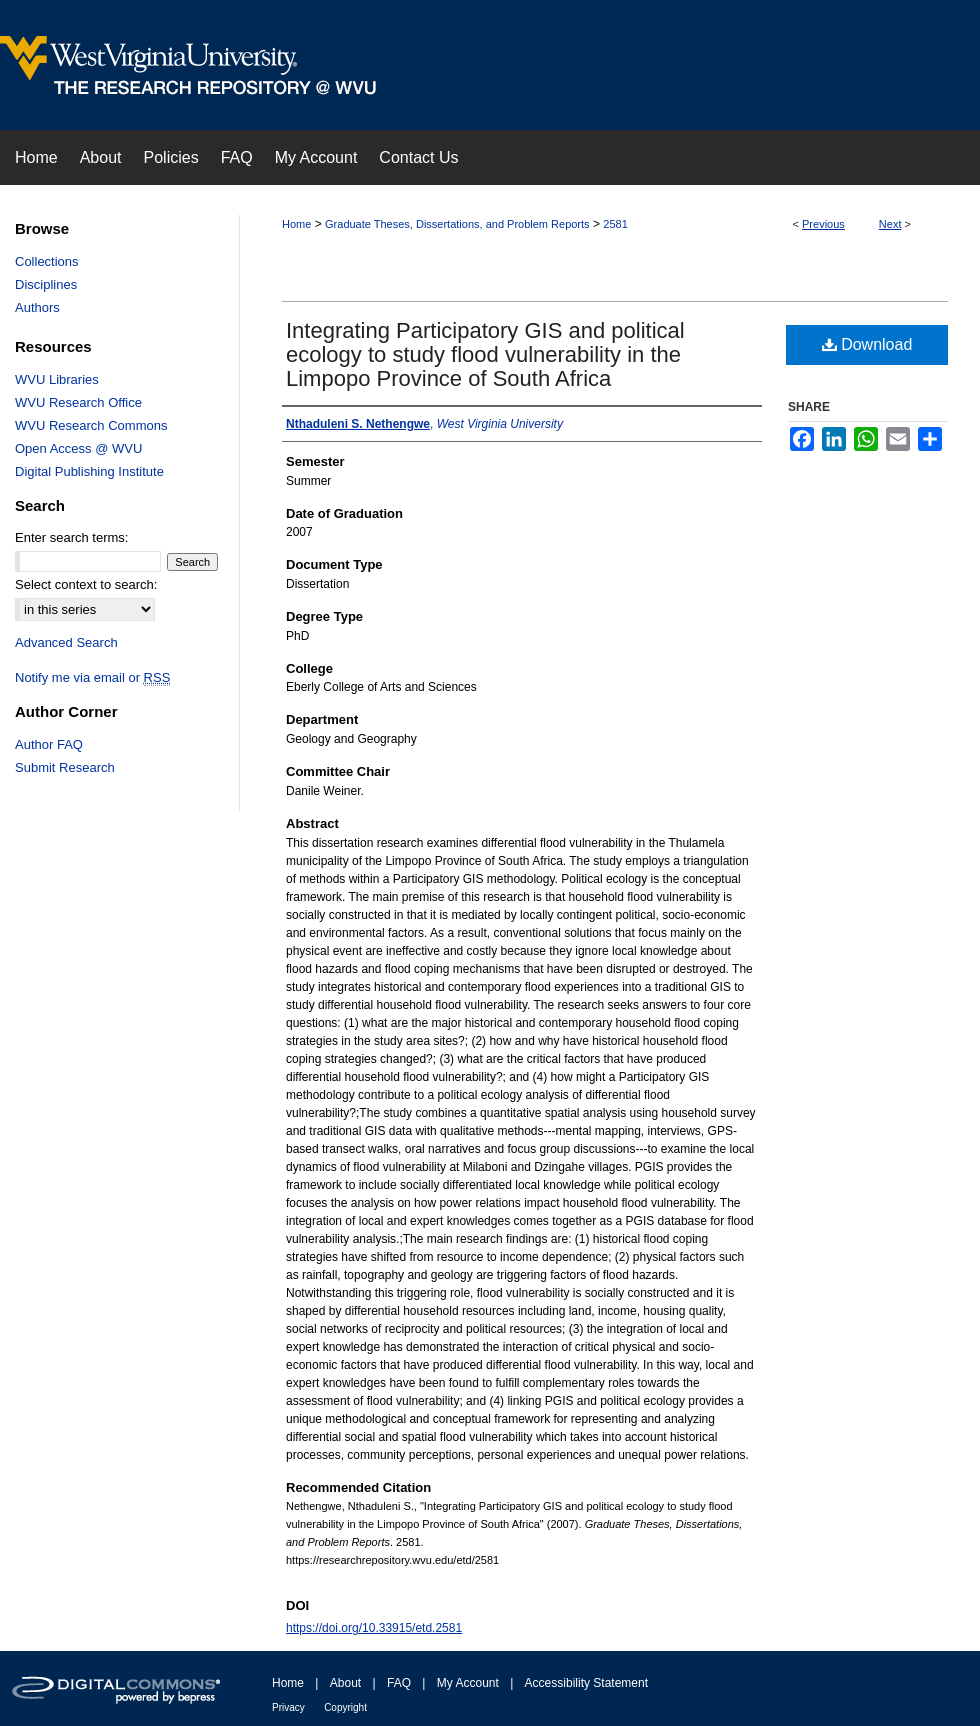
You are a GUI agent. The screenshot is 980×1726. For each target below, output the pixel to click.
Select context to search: (86, 584)
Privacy (288, 1707)
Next (890, 224)
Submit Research (65, 767)
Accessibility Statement (586, 1683)
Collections (47, 261)
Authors (37, 307)
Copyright (345, 1707)
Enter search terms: (71, 537)
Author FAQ (49, 744)
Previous (823, 224)
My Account (468, 1683)
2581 (615, 224)
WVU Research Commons (91, 425)
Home (296, 224)
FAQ (399, 1683)
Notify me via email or (92, 677)
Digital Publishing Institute (89, 471)
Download (867, 344)
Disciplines (46, 284)
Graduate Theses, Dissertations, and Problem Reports (457, 224)
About (345, 1683)
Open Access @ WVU (78, 448)
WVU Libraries (57, 379)
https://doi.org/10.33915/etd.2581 (374, 1628)
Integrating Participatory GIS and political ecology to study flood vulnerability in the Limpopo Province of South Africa (485, 354)
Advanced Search (66, 642)
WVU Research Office (78, 402)
